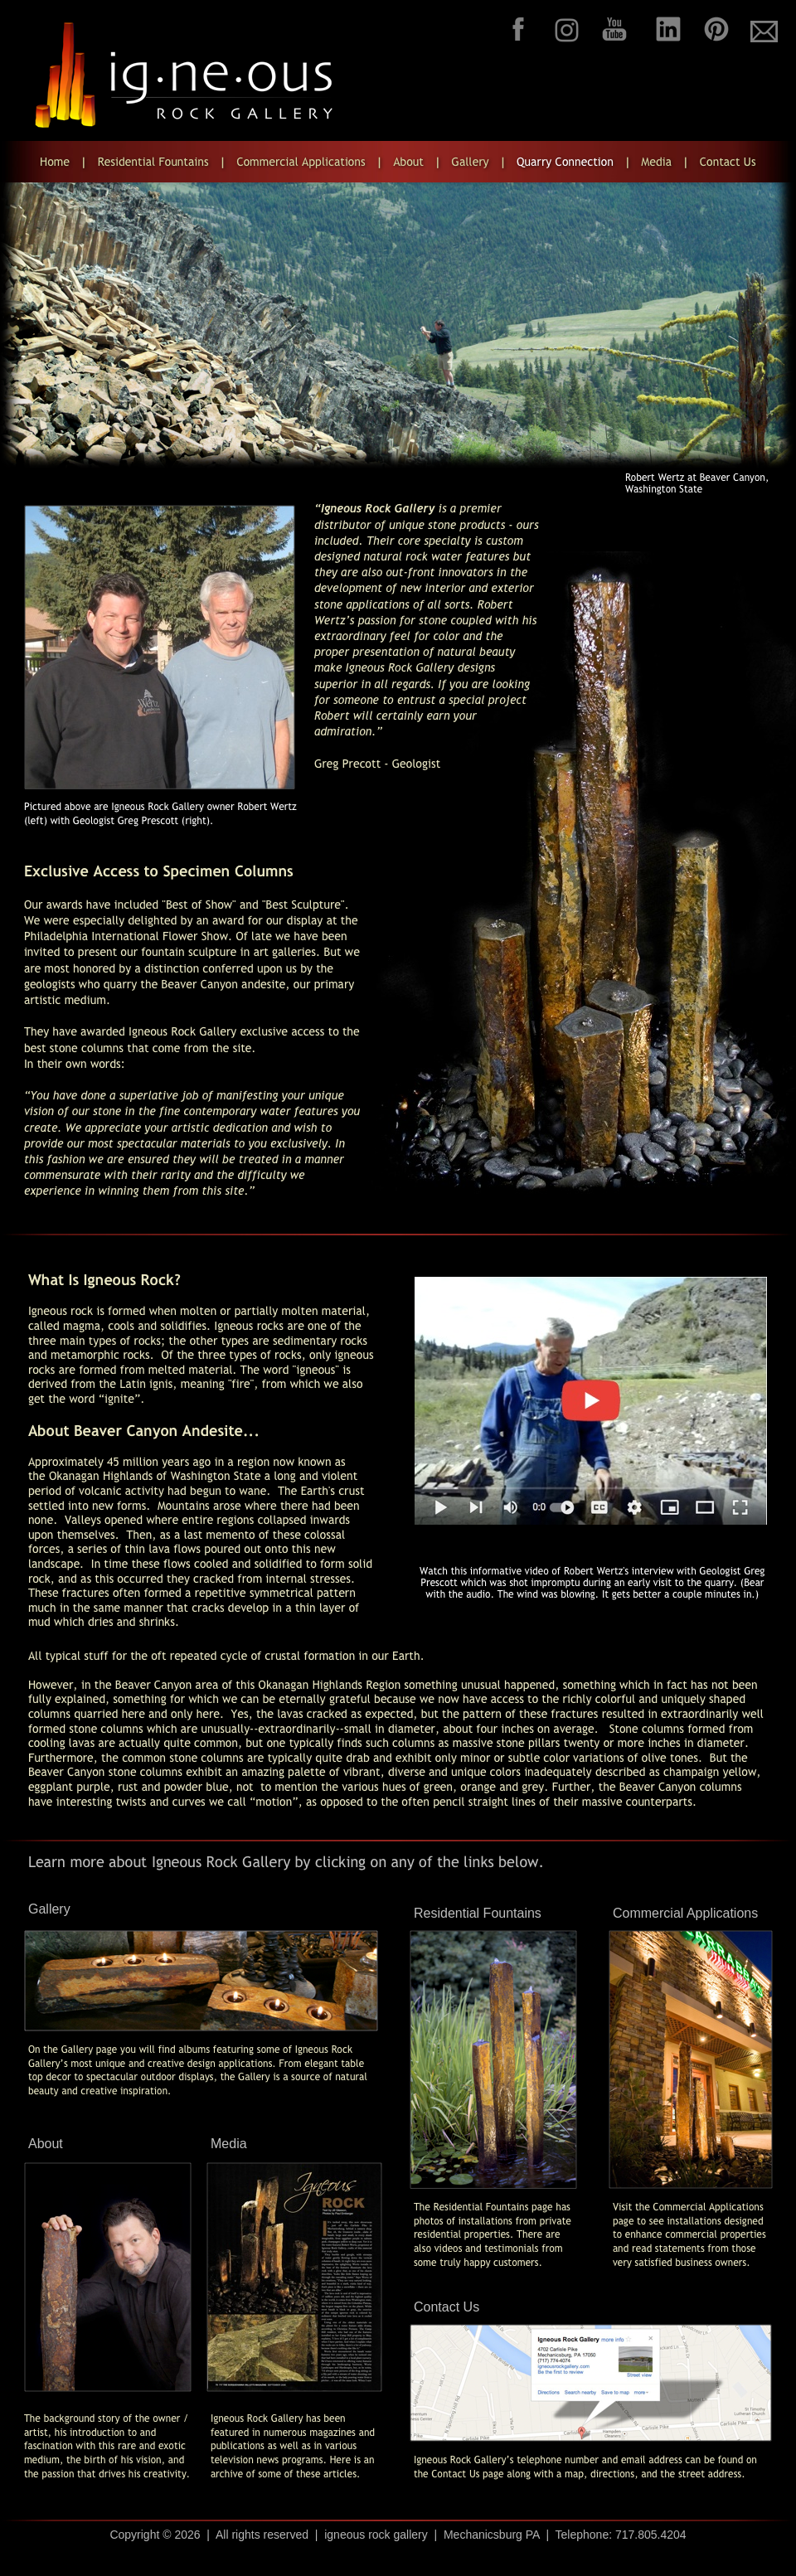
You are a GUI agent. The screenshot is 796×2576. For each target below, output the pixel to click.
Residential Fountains (477, 1913)
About (45, 2144)
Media (229, 2144)
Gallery (49, 1909)
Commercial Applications (685, 1913)
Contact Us (446, 2307)
